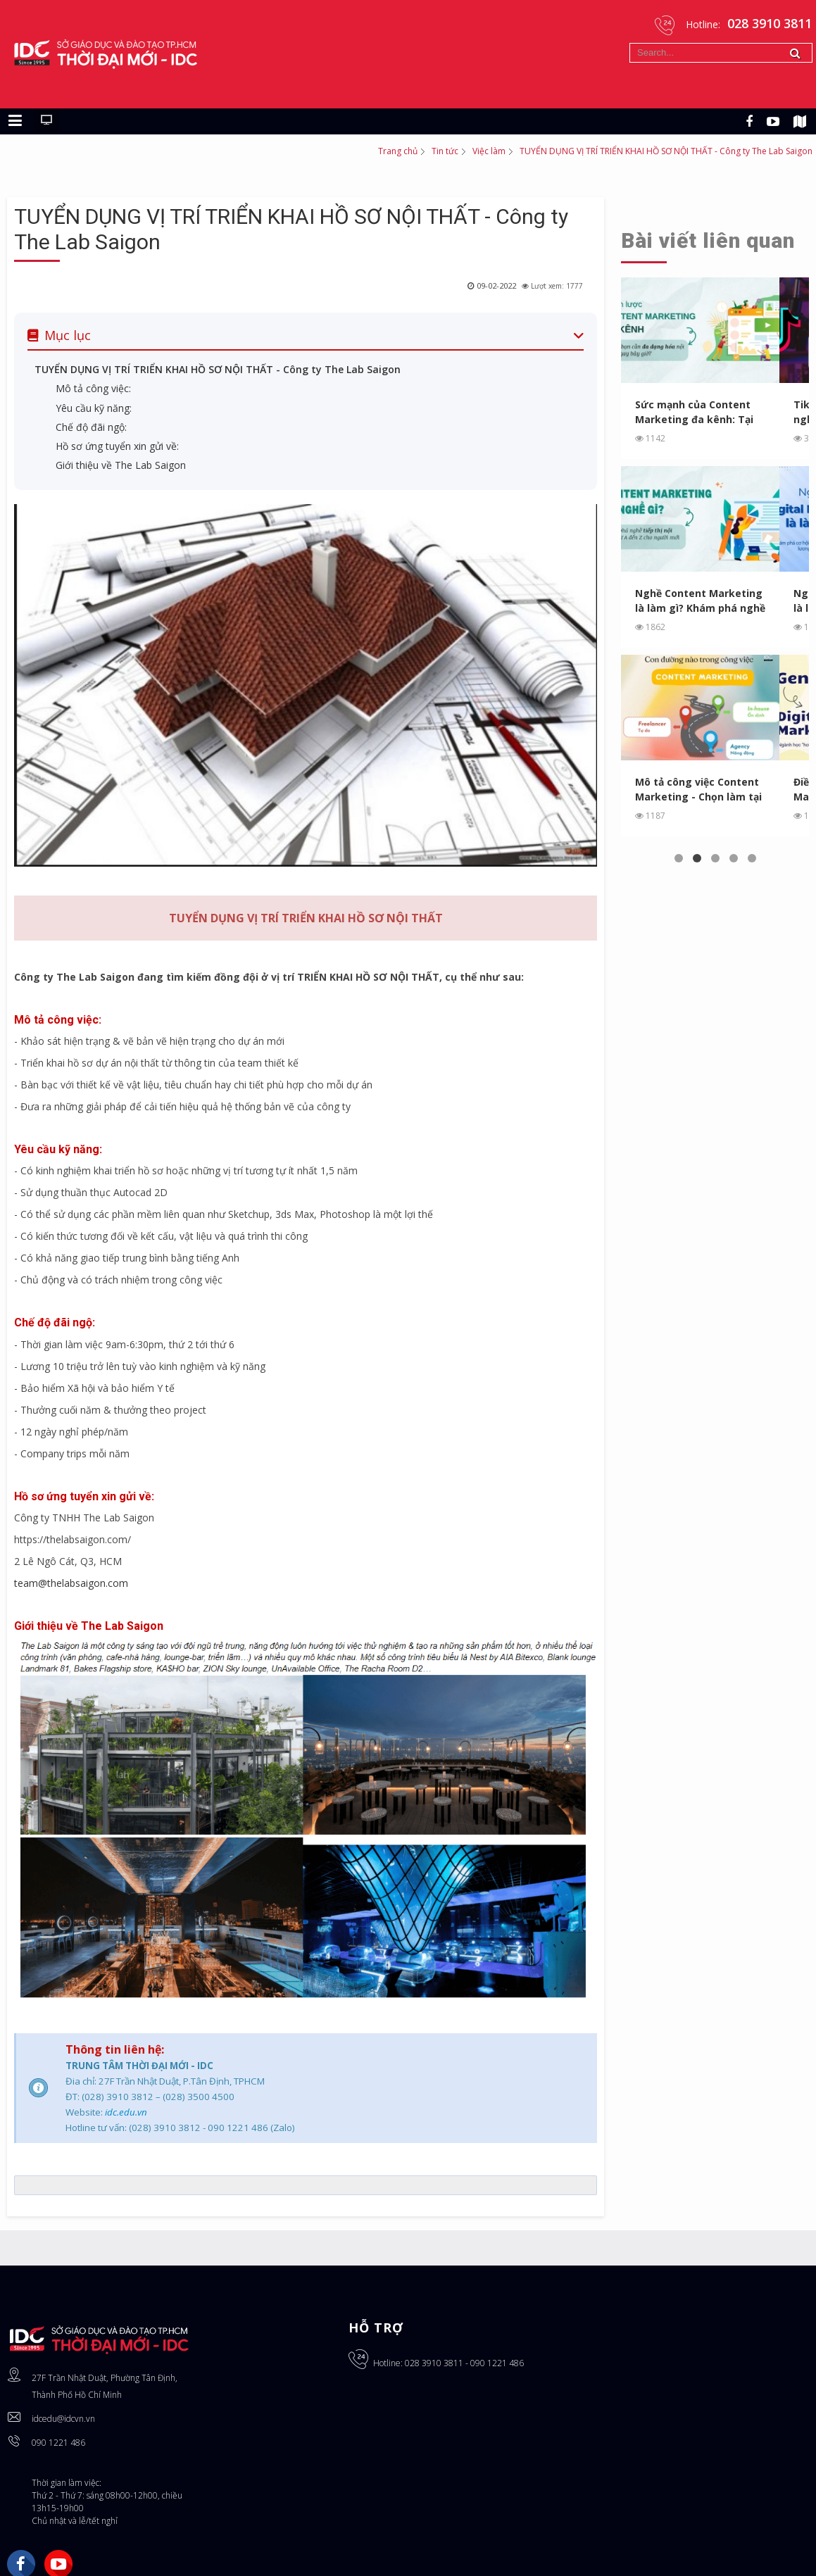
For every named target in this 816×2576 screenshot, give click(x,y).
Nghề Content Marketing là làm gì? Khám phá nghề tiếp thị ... (700, 600)
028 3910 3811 (434, 2363)
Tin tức (445, 151)
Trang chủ (398, 151)
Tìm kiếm (629, 43)
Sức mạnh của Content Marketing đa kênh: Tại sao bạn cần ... (694, 412)
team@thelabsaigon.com (71, 1583)
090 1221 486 (58, 2443)
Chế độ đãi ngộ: (91, 427)
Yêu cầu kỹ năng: (94, 408)
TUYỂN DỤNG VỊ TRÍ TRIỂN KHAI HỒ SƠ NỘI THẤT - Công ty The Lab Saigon (217, 369)
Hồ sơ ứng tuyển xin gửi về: (117, 446)
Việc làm (489, 151)
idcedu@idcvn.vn (63, 2419)
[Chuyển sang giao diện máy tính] (46, 121)
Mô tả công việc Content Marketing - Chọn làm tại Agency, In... (698, 789)
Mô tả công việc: (93, 388)
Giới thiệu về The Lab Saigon (121, 465)
